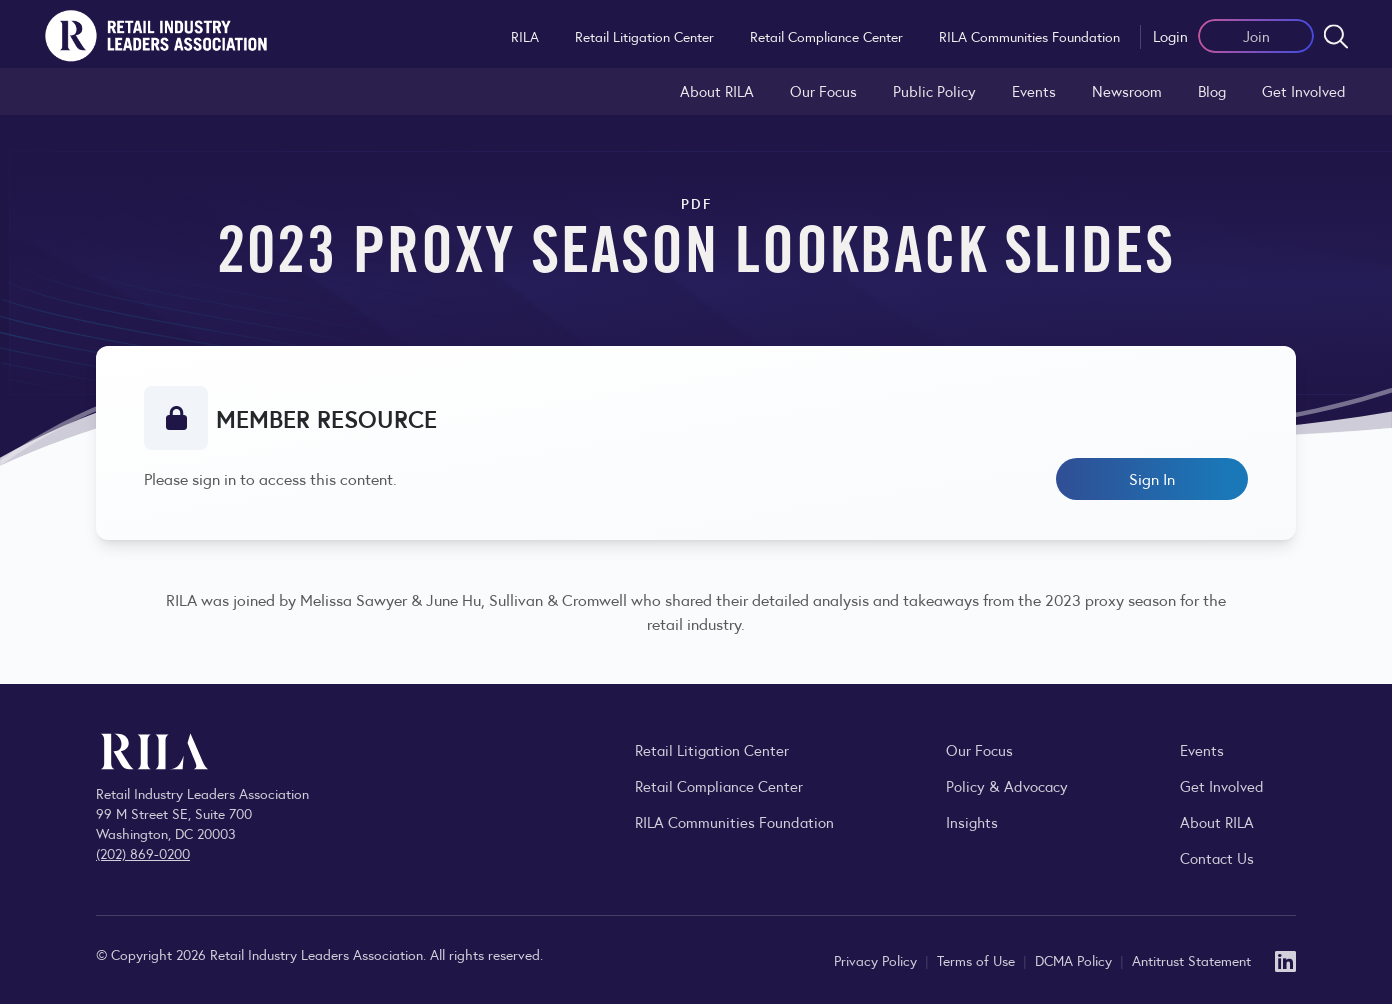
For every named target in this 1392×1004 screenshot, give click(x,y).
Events (1034, 90)
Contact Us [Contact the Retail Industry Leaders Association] (1217, 857)
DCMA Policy (1075, 960)
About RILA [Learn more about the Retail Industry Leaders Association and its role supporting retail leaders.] (717, 90)
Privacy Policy (877, 960)
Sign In (1152, 478)
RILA (525, 36)
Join (1256, 35)
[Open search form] (1336, 36)
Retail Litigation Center (644, 36)
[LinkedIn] (1285, 959)
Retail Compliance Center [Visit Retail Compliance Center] (719, 785)
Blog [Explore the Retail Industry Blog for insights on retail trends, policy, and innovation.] (1212, 90)
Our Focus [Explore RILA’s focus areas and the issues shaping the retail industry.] (823, 90)
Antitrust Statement (1191, 960)
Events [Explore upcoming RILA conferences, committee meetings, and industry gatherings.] (1202, 749)
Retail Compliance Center (826, 36)
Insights (972, 821)
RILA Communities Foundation (1029, 36)
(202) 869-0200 (143, 853)
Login (1170, 35)
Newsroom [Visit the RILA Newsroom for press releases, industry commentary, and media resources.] (1127, 90)
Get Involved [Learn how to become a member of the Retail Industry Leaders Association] (1304, 90)
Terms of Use (978, 960)
